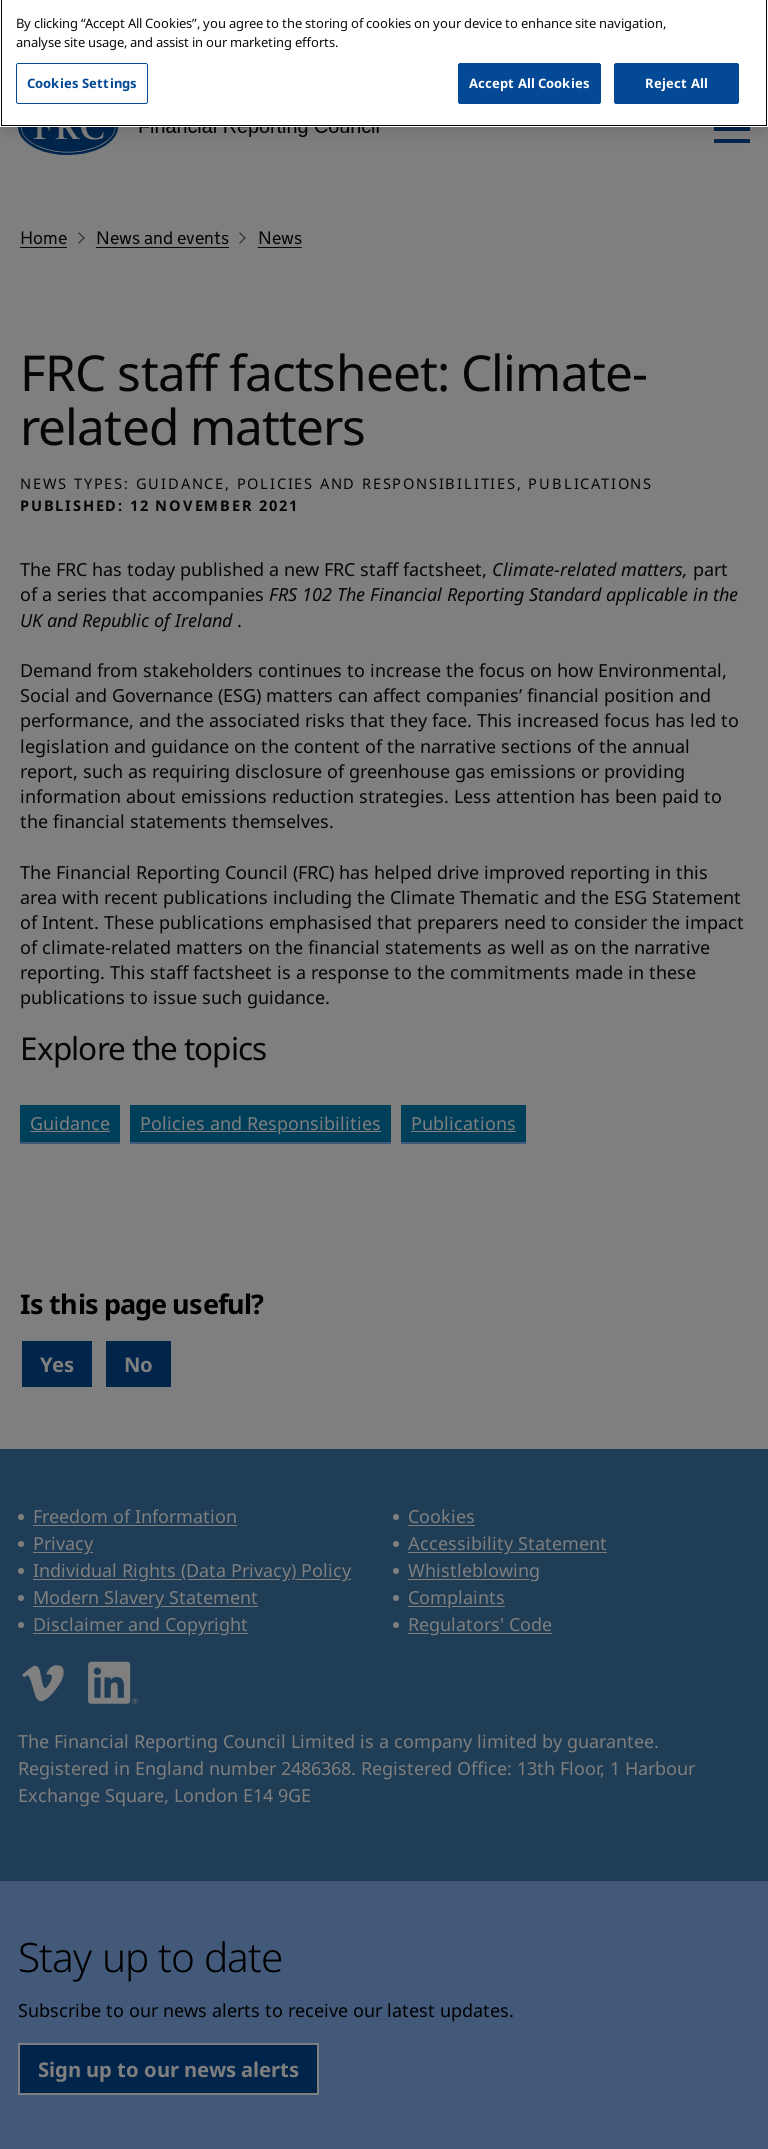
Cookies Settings (82, 68)
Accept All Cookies (529, 68)
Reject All (676, 68)
